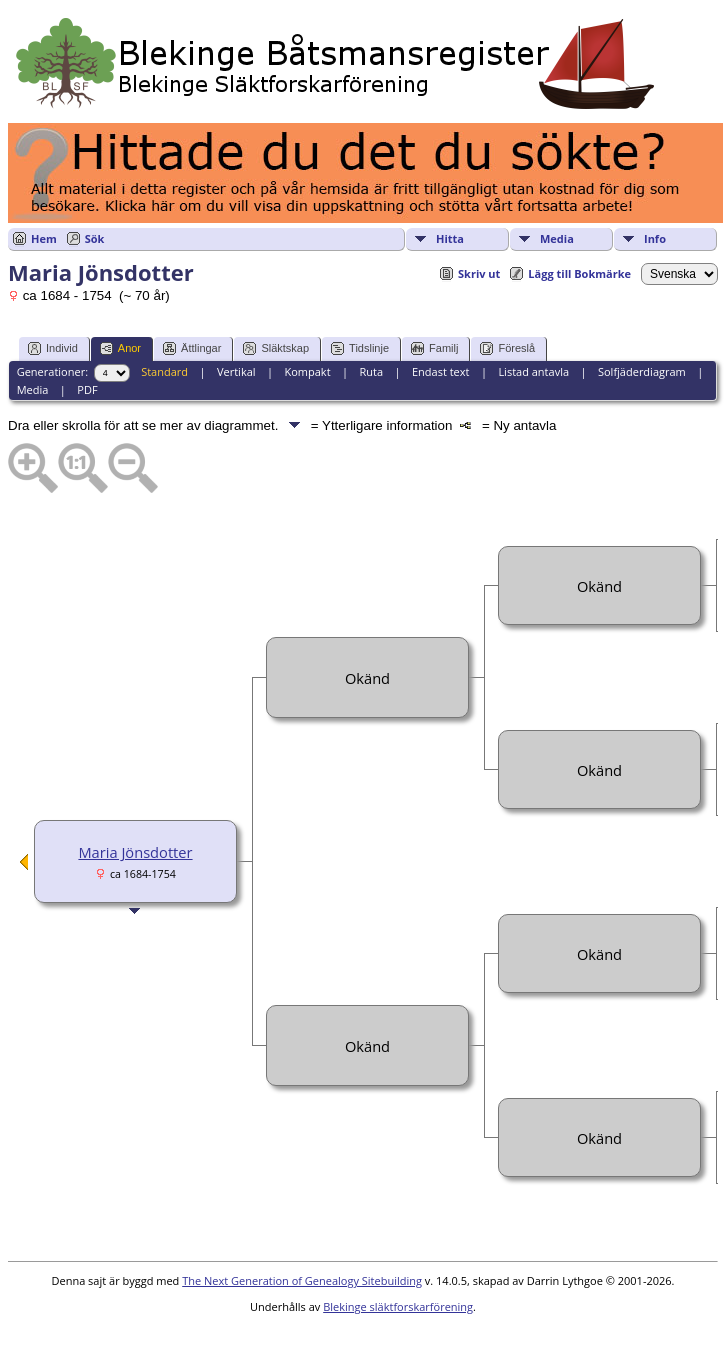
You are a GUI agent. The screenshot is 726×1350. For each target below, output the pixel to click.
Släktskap (276, 348)
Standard (164, 371)
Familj (434, 348)
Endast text (441, 371)
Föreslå (507, 348)
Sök (95, 238)
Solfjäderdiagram (642, 371)
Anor (120, 348)
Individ (53, 348)
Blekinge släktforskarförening (398, 1306)
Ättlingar (192, 348)
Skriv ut (479, 273)
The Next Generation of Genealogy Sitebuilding (302, 1280)
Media (557, 238)
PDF (87, 389)
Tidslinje (360, 348)
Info (655, 238)
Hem (44, 238)
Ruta (371, 371)
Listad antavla (533, 371)
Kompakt (307, 371)
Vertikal (236, 371)
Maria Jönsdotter (135, 852)
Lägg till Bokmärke (579, 273)
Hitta (450, 238)
